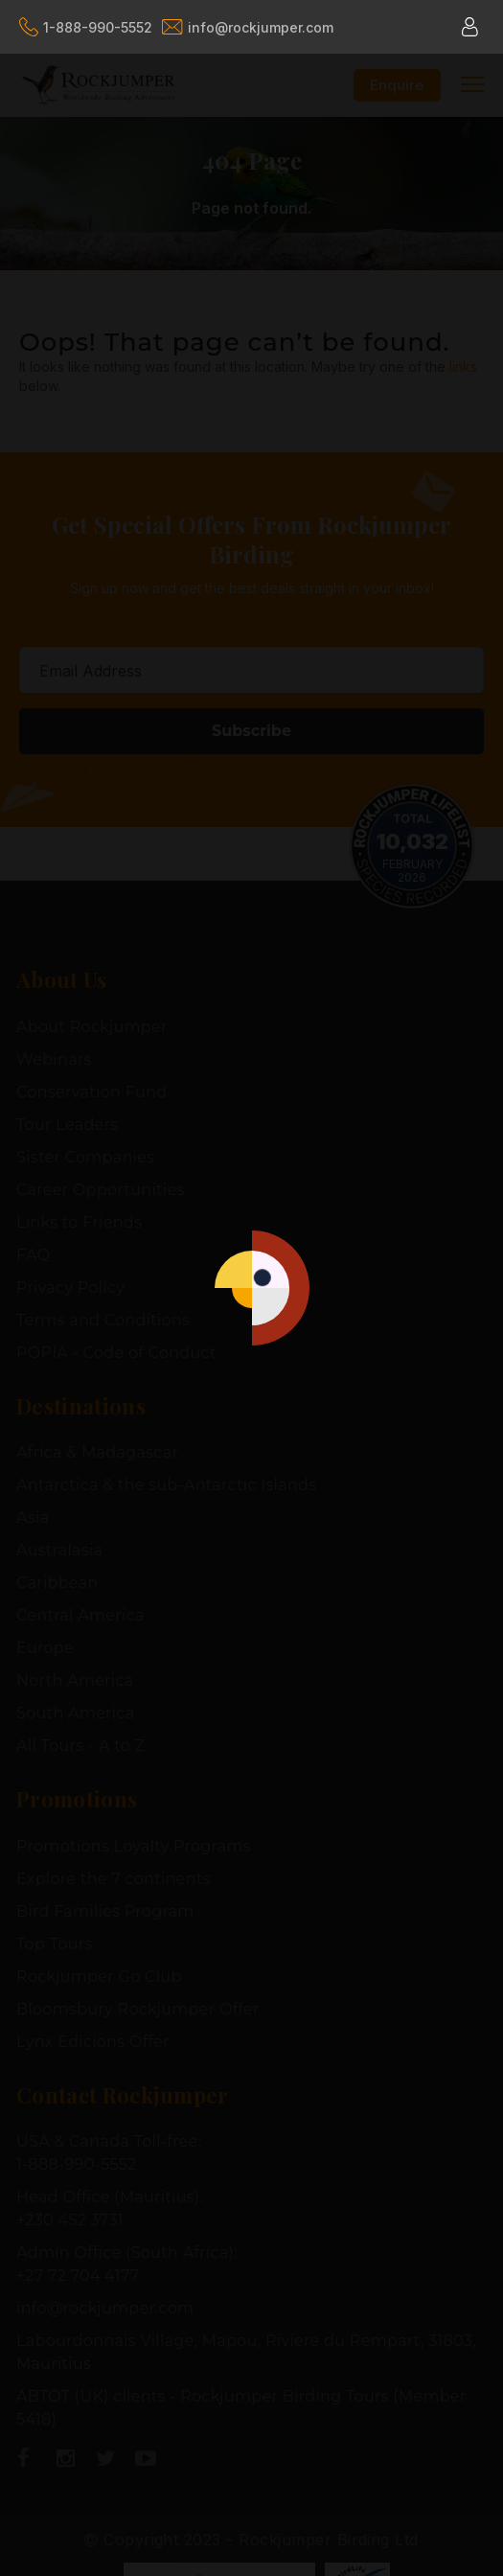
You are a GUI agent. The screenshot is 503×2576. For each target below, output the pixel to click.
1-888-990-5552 (85, 26)
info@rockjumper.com (247, 27)
